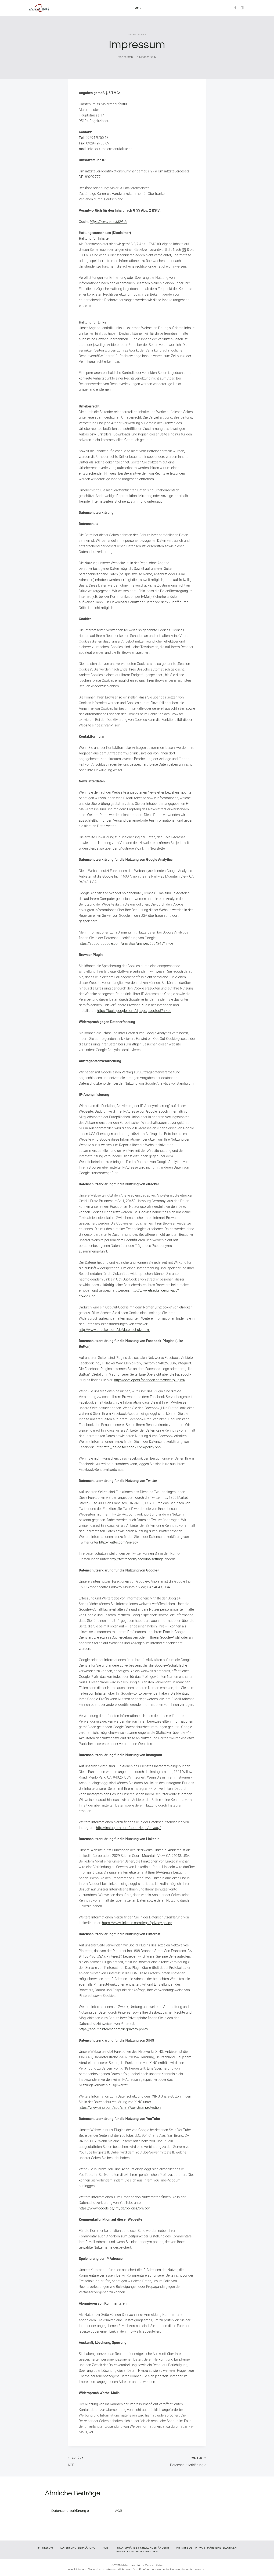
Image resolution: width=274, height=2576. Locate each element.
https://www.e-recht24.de (108, 221)
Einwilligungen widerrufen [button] (137, 2551)
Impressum (45, 2547)
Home (137, 7)
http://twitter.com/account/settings (137, 1559)
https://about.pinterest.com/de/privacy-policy (113, 2029)
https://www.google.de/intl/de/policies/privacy (114, 2208)
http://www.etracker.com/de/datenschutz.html (114, 1330)
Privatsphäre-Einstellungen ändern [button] (142, 2547)
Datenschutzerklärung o (173, 2461)
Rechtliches (137, 34)
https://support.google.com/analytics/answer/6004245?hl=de (126, 943)
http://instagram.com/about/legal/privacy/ (128, 1828)
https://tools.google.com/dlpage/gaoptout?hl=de (134, 1011)
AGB (101, 2461)
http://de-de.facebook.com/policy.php (132, 1447)
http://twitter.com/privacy (118, 1542)
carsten (128, 57)
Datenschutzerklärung (77, 2547)
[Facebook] (235, 8)
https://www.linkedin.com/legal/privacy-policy (137, 1923)
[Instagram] (242, 8)
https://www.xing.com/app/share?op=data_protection (120, 2107)
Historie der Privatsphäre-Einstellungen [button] (206, 2547)
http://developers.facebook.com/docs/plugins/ (149, 1380)
